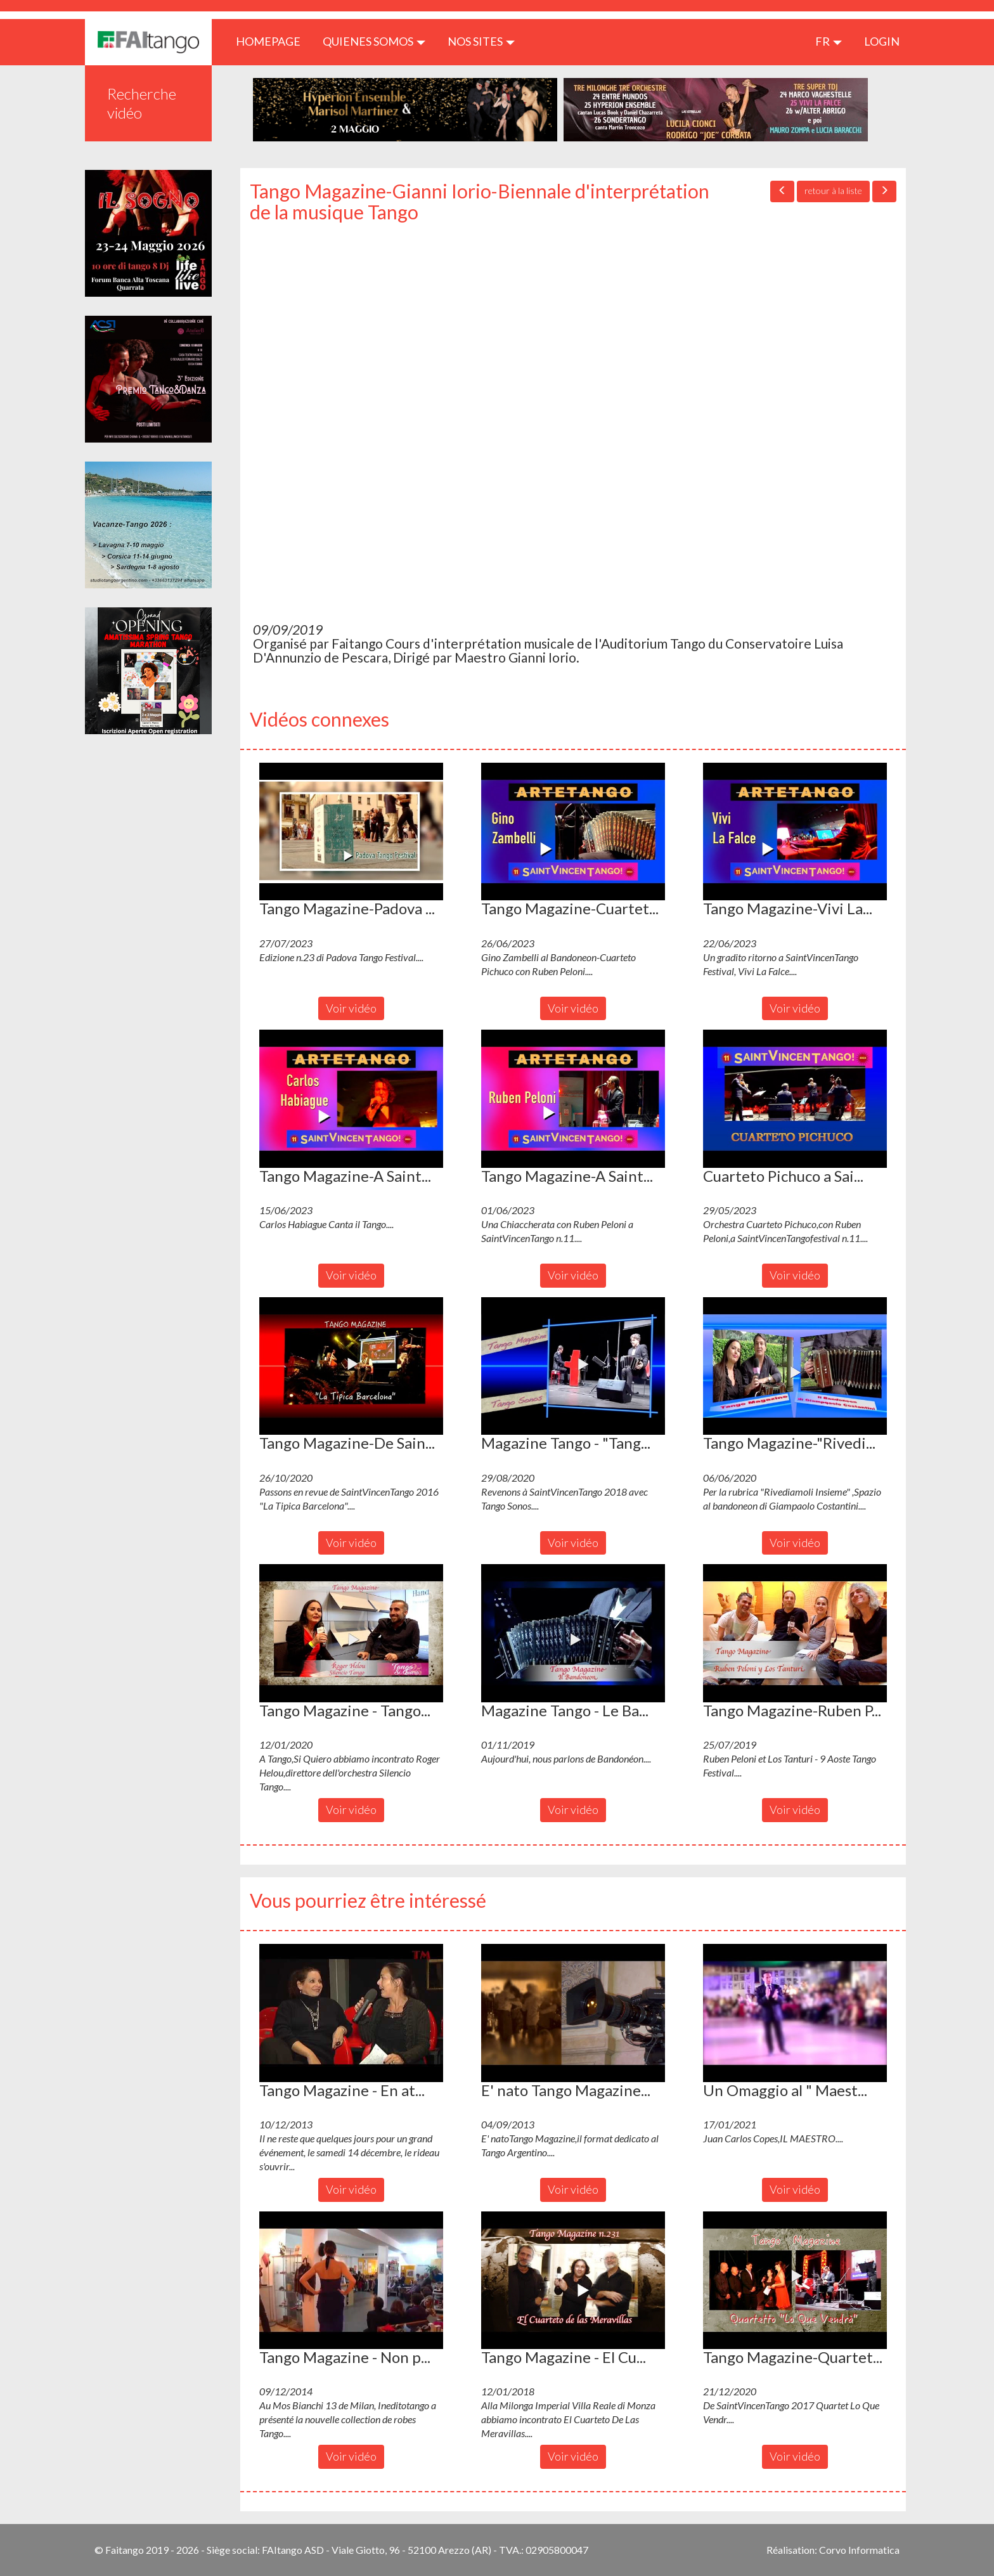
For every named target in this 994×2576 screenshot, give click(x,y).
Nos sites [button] (481, 41)
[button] (351, 832)
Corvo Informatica (859, 2550)
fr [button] (828, 41)
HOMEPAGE (273, 41)
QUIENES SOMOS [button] (374, 41)
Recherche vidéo (141, 103)
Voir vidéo (351, 1008)
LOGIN (882, 41)
